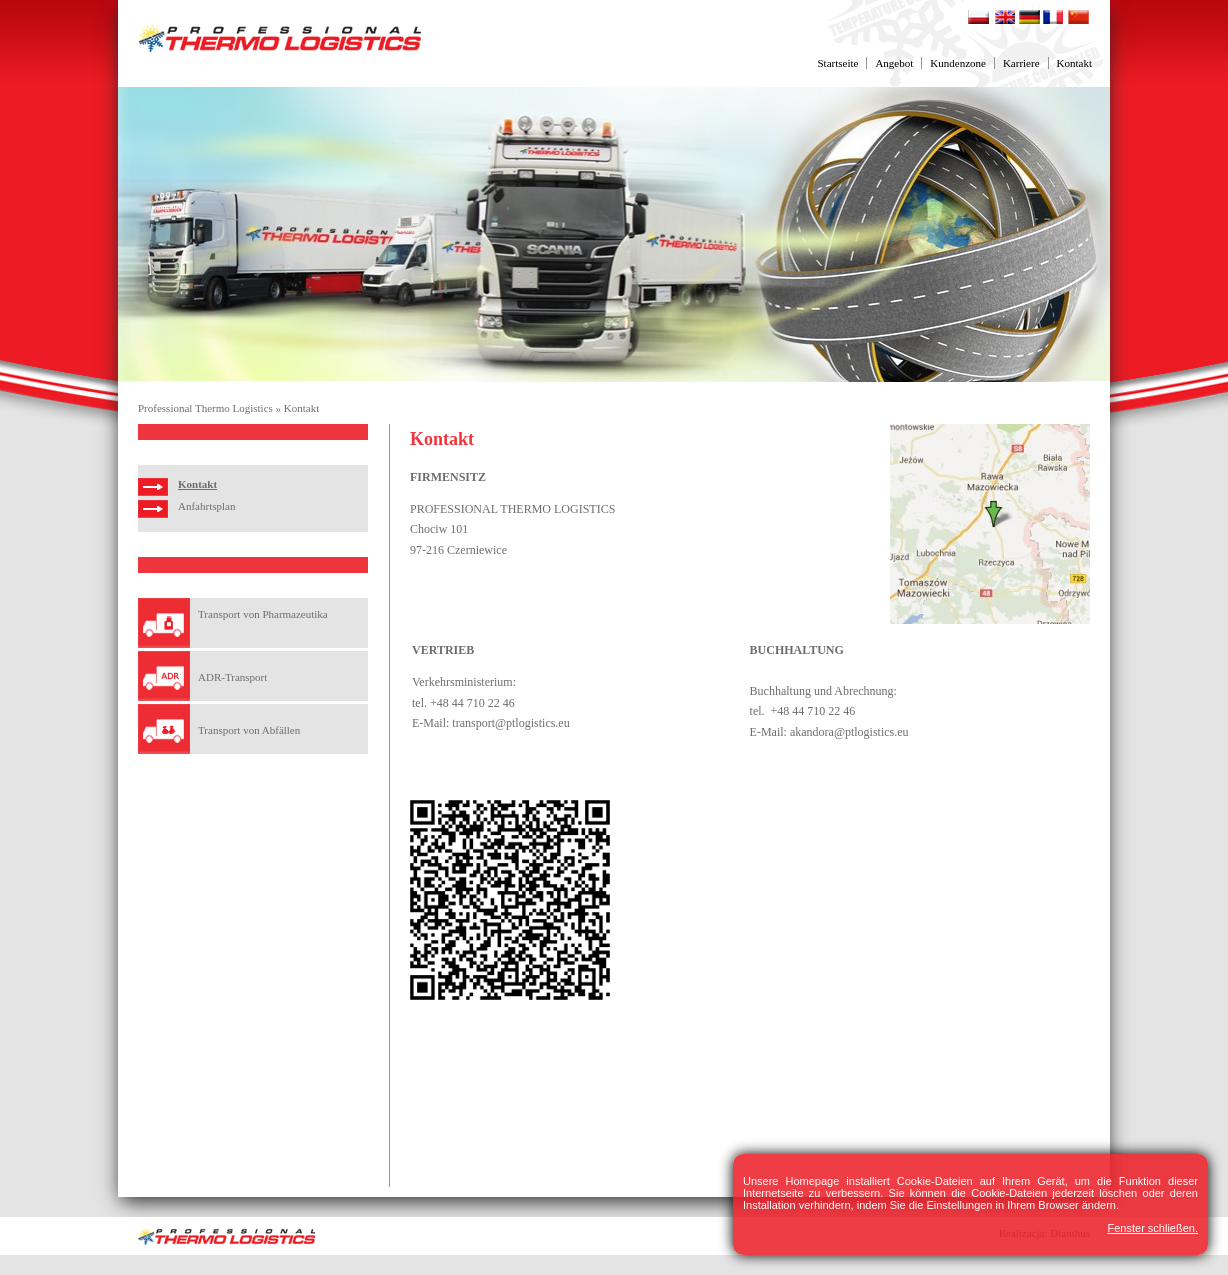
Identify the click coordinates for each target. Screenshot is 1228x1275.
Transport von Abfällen (249, 730)
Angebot (894, 63)
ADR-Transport (232, 677)
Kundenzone (958, 63)
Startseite (837, 63)
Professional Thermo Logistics (205, 408)
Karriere (1021, 63)
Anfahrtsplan (206, 506)
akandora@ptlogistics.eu (849, 732)
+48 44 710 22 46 (472, 703)
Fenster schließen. (1153, 1228)
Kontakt (1074, 63)
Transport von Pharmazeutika (263, 614)
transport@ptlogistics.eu (510, 723)
